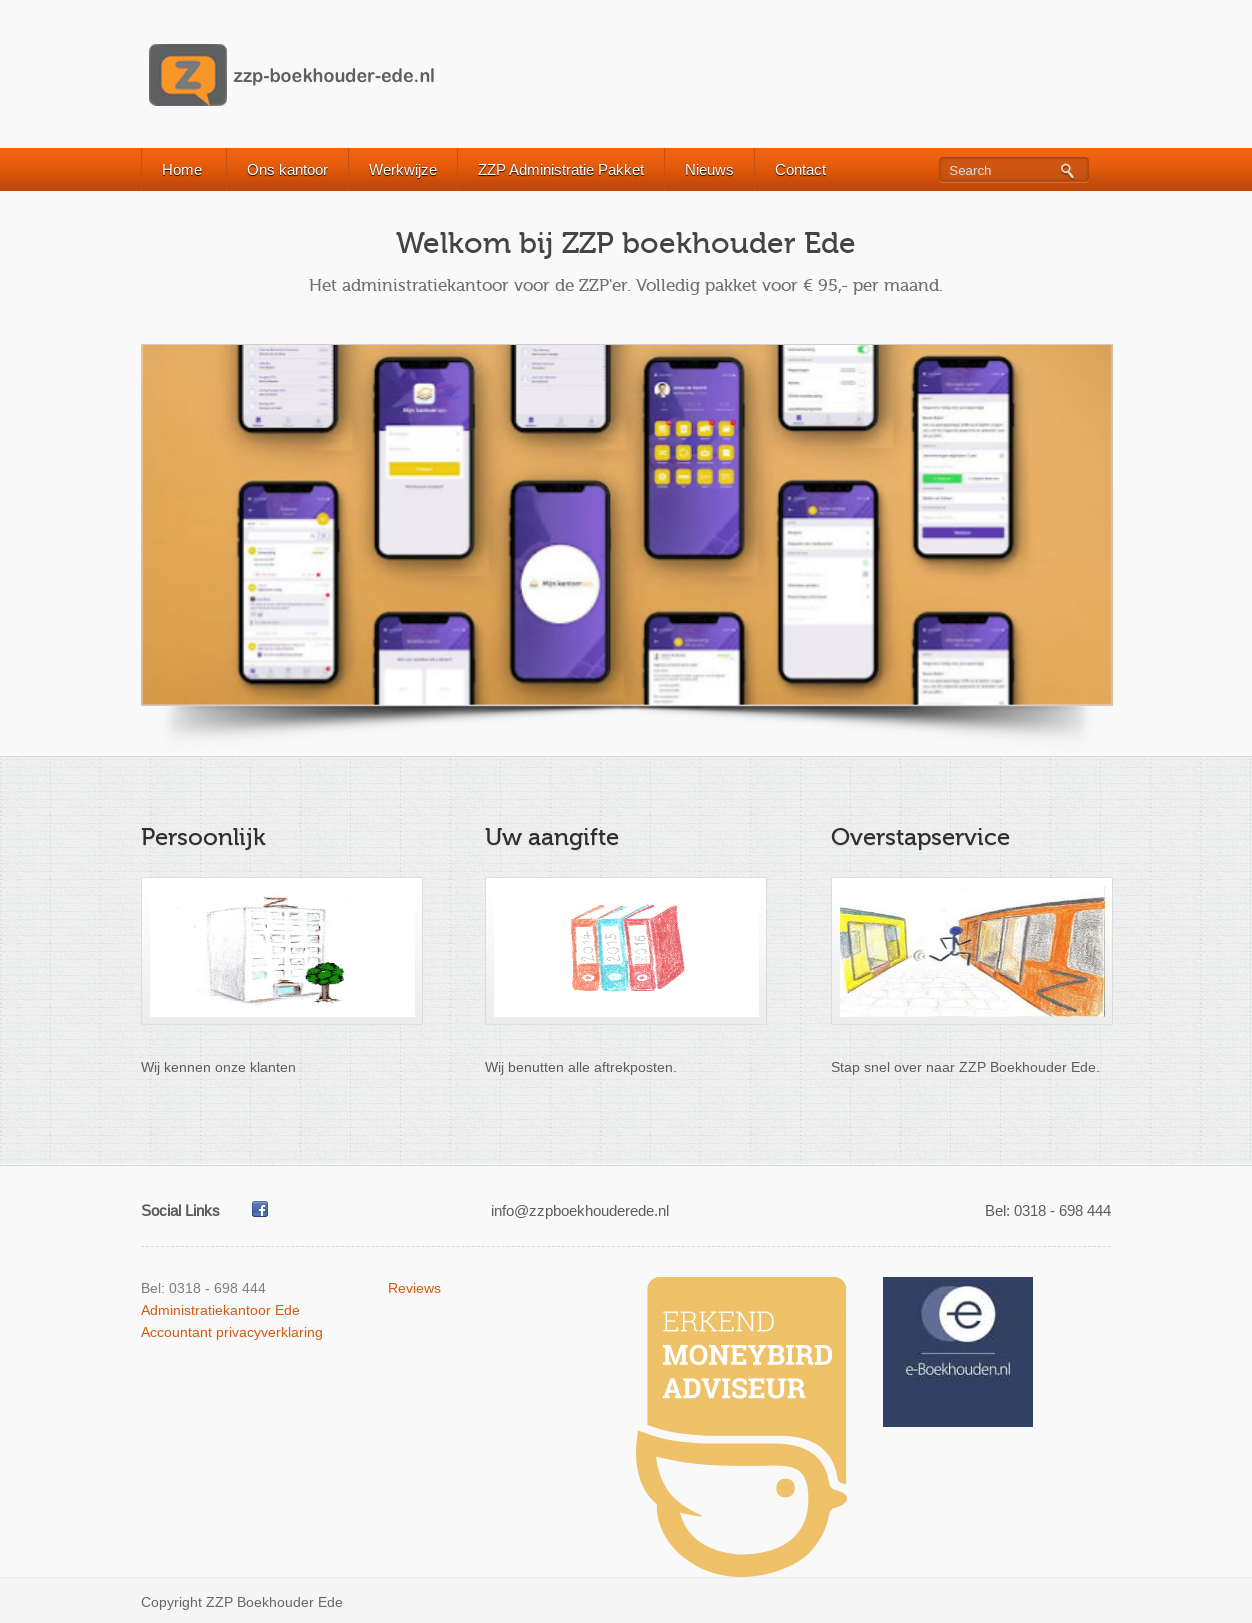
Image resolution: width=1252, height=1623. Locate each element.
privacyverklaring (269, 1332)
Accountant (176, 1332)
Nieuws (709, 169)
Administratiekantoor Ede (220, 1310)
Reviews (414, 1288)
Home (182, 169)
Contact (800, 169)
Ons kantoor (287, 169)
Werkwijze (403, 169)
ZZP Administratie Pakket (561, 169)
